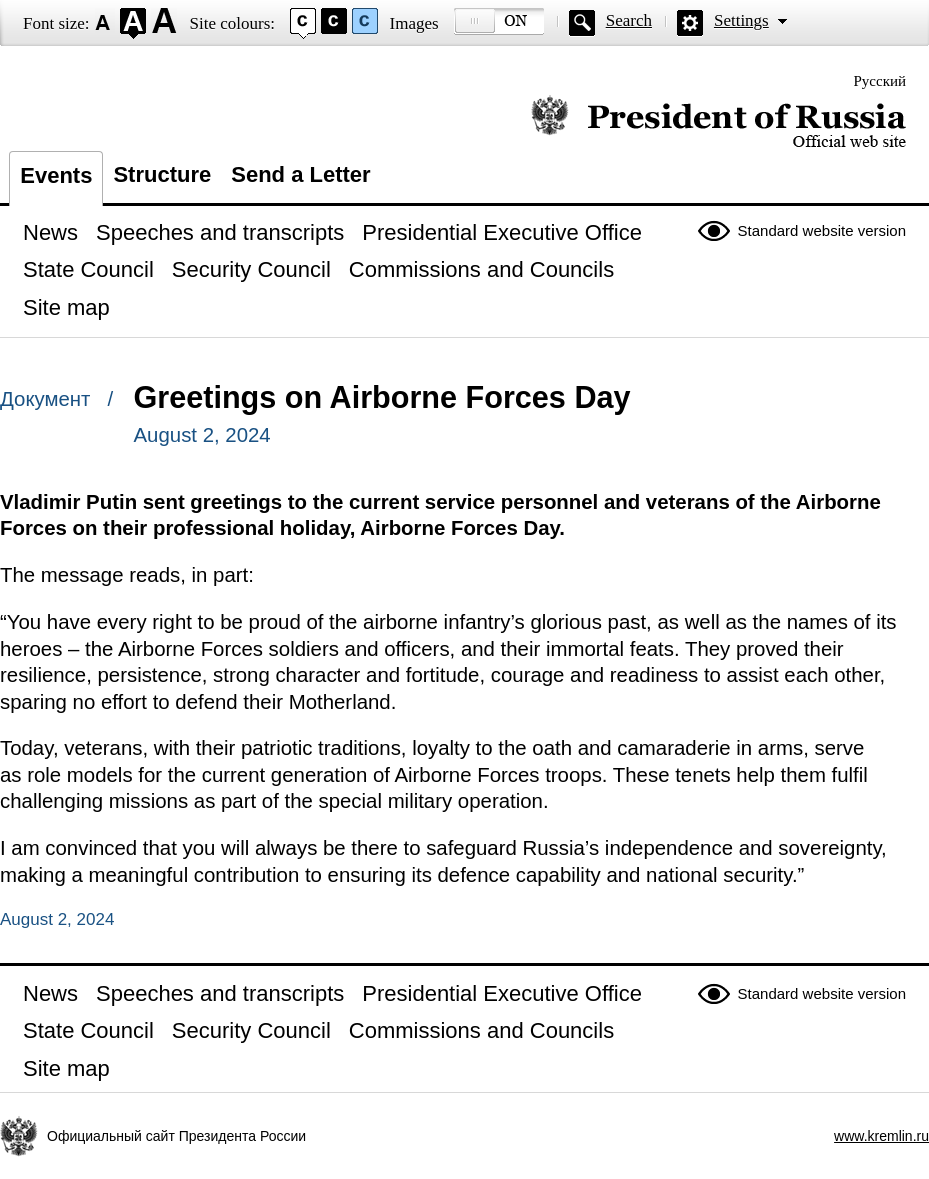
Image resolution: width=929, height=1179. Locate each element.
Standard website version (822, 230)
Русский (880, 81)
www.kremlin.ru (881, 1136)
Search (629, 20)
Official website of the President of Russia (718, 122)
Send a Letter (300, 174)
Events (56, 175)
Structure (162, 174)
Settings (741, 20)
